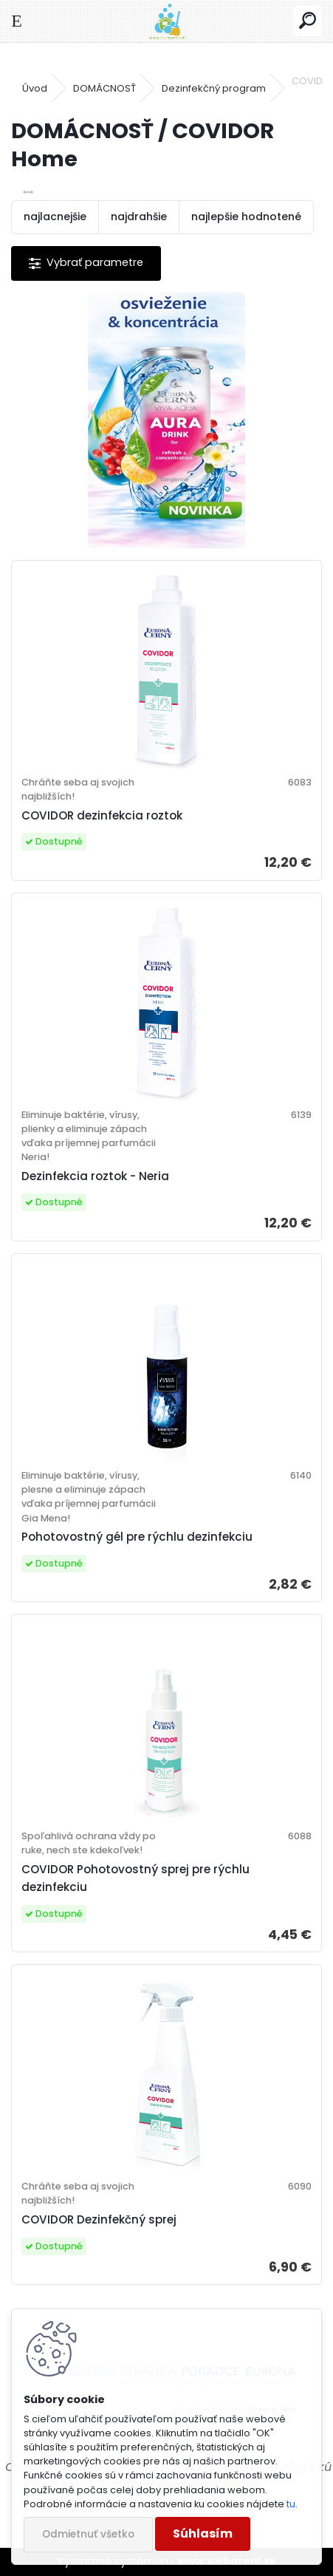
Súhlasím (203, 2533)
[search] (307, 21)
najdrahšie (139, 216)
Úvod (34, 88)
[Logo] (166, 21)
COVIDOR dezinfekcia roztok (101, 815)
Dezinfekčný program (214, 88)
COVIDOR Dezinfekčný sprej (98, 2219)
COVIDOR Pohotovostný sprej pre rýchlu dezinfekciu (135, 1878)
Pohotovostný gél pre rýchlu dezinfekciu (137, 1536)
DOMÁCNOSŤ (104, 88)
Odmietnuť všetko (88, 2534)
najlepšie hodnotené (246, 216)
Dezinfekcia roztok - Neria (95, 1176)
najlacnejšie (55, 216)
